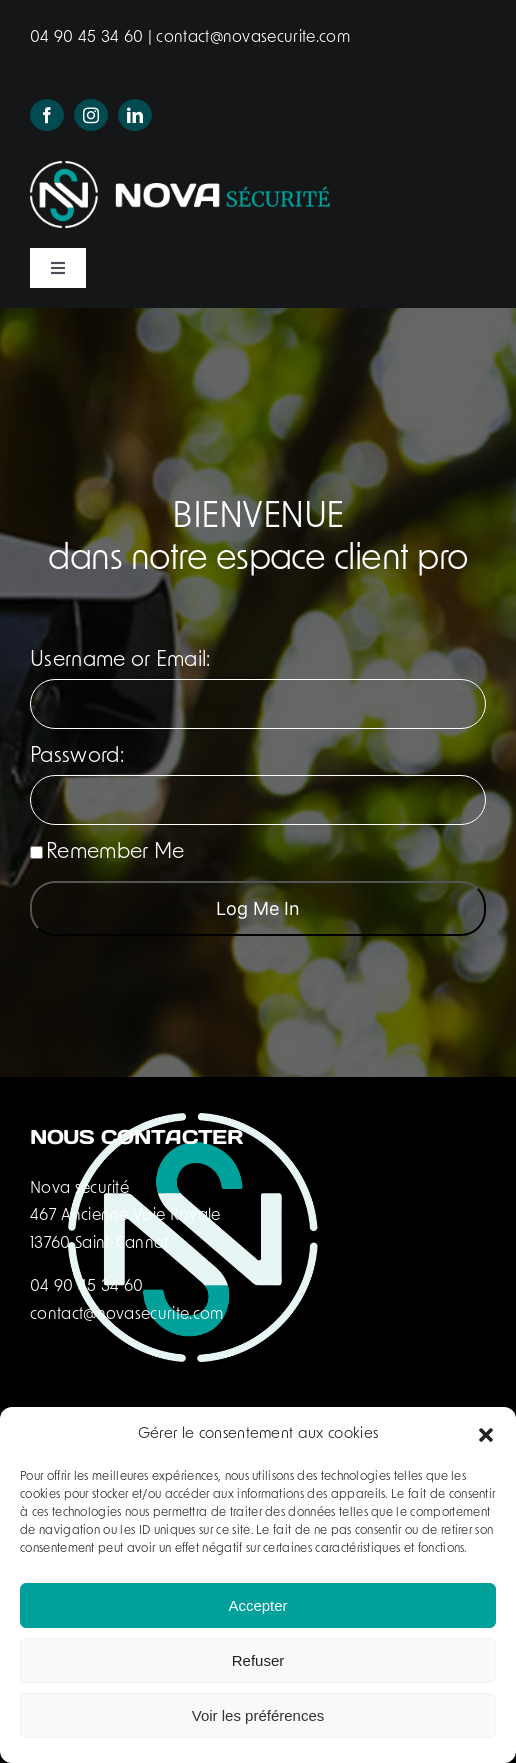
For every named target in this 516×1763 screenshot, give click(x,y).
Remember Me (107, 852)
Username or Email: (120, 660)
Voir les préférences (258, 1715)
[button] (486, 1435)
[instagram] (91, 115)
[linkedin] (135, 115)
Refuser (258, 1660)
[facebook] (47, 115)
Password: (77, 756)
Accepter (257, 1605)
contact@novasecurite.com (251, 38)
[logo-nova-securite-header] (180, 171)
